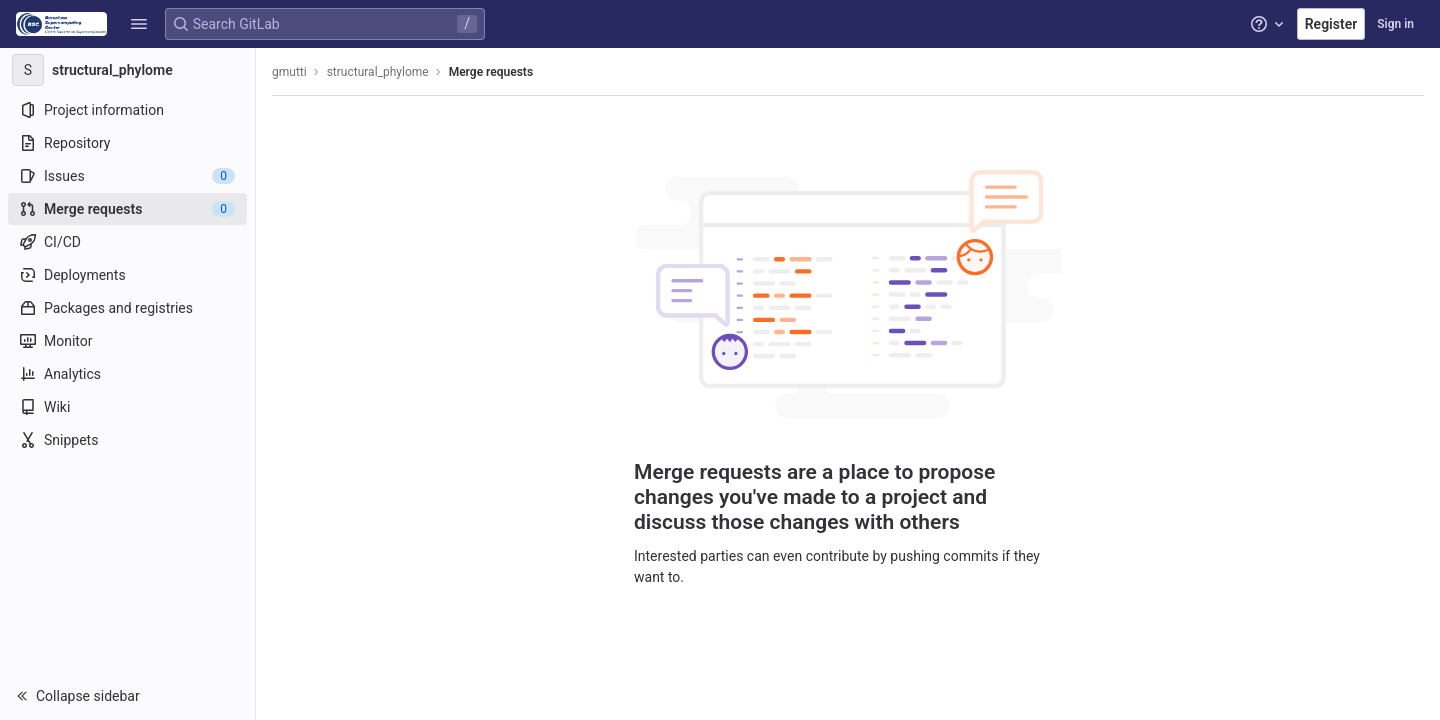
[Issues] (127, 176)
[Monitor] (127, 341)
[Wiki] (127, 407)
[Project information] (127, 110)
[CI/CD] (127, 242)
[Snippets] (127, 440)
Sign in (1395, 24)
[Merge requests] (127, 209)
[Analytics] (127, 374)
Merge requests (491, 72)
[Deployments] (127, 275)
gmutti (289, 72)
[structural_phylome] (128, 70)
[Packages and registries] (127, 308)
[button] (139, 24)
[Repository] (127, 143)
